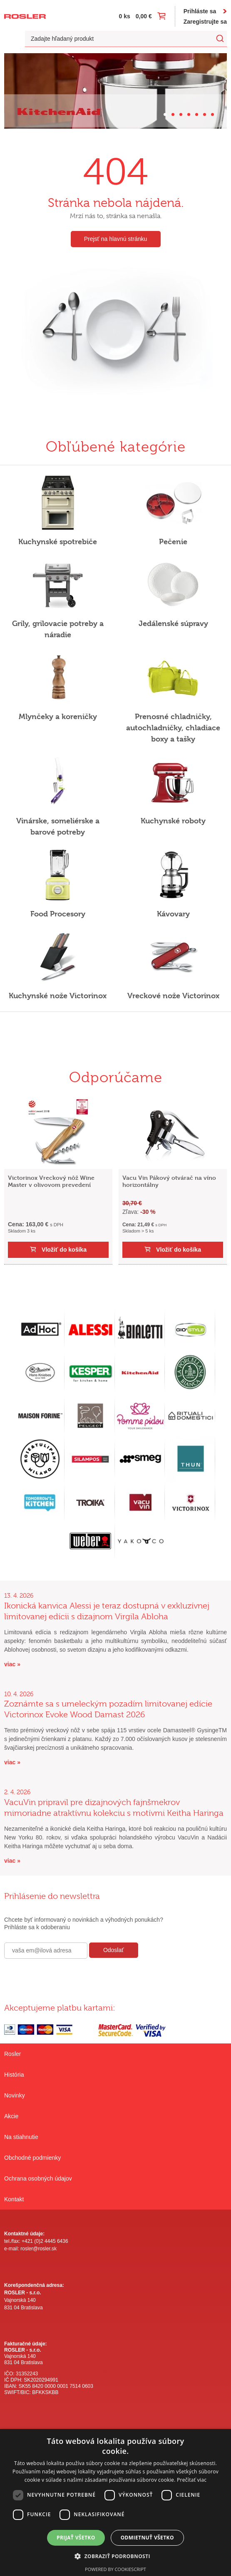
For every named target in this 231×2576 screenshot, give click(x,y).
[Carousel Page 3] (180, 114)
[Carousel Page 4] (188, 114)
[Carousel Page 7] (212, 114)
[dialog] (115, 2502)
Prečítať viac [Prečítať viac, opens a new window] (191, 2479)
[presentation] (67, 1976)
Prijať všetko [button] (76, 2537)
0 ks (124, 16)
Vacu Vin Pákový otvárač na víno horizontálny (169, 1181)
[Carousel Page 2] (172, 114)
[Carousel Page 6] (204, 114)
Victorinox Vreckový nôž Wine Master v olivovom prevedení (51, 1181)
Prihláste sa (200, 11)
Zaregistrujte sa (205, 21)
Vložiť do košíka (64, 1249)
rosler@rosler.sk (38, 2249)
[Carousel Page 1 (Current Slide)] (165, 114)
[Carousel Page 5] (196, 114)
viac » (12, 1664)
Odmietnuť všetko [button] (147, 2537)
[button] (115, 2556)
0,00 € (144, 16)
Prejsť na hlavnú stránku (115, 239)
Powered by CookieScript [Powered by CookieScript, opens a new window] (115, 2569)
